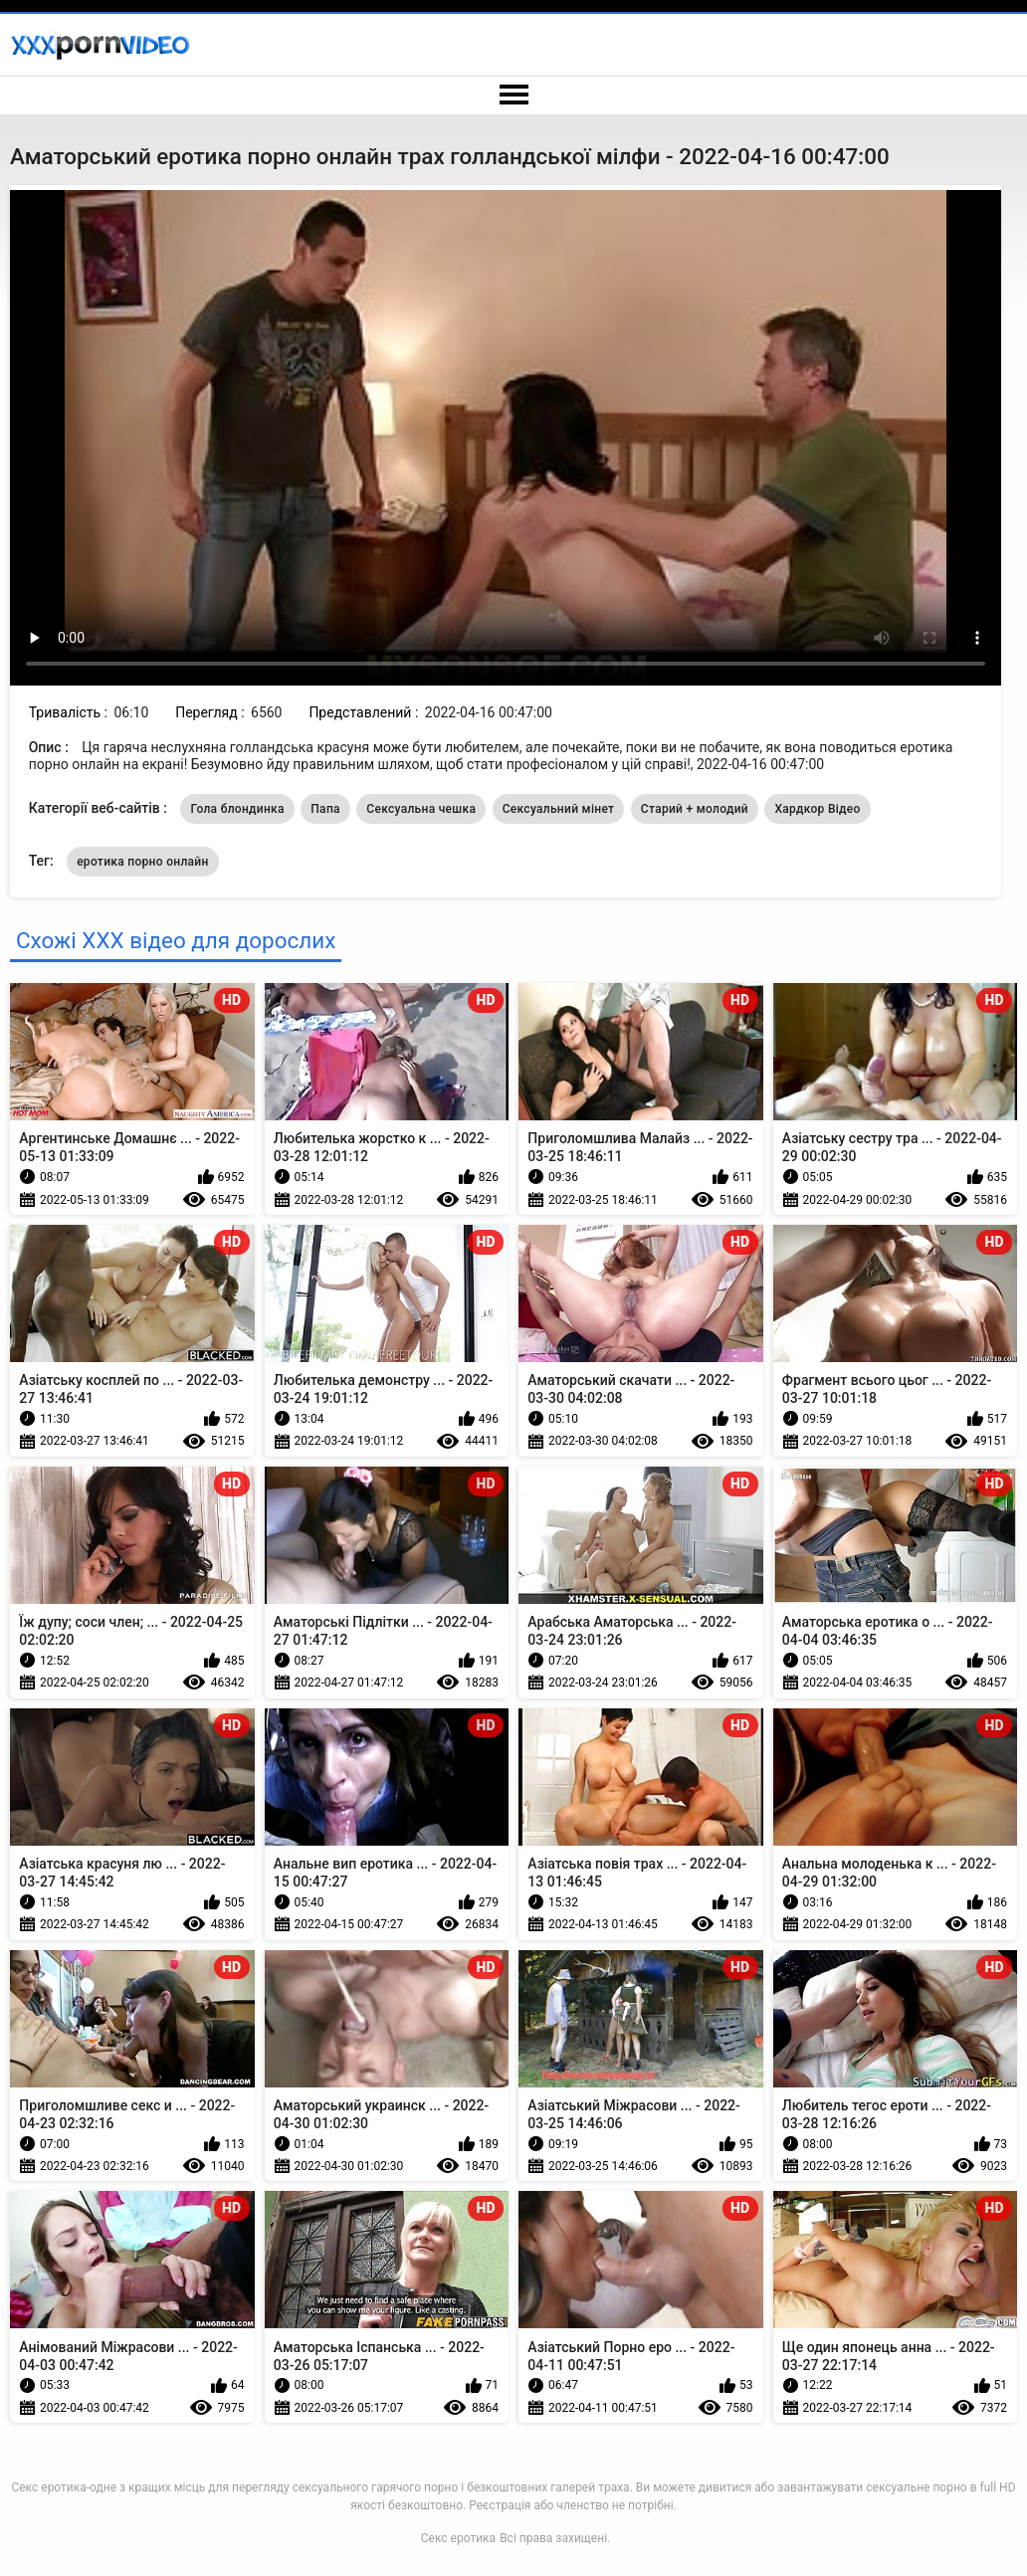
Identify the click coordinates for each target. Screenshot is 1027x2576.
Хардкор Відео (817, 809)
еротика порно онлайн (143, 862)
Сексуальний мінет (559, 809)
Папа (325, 809)
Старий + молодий (694, 809)
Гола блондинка (237, 809)
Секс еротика (458, 2538)
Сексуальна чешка (421, 809)
